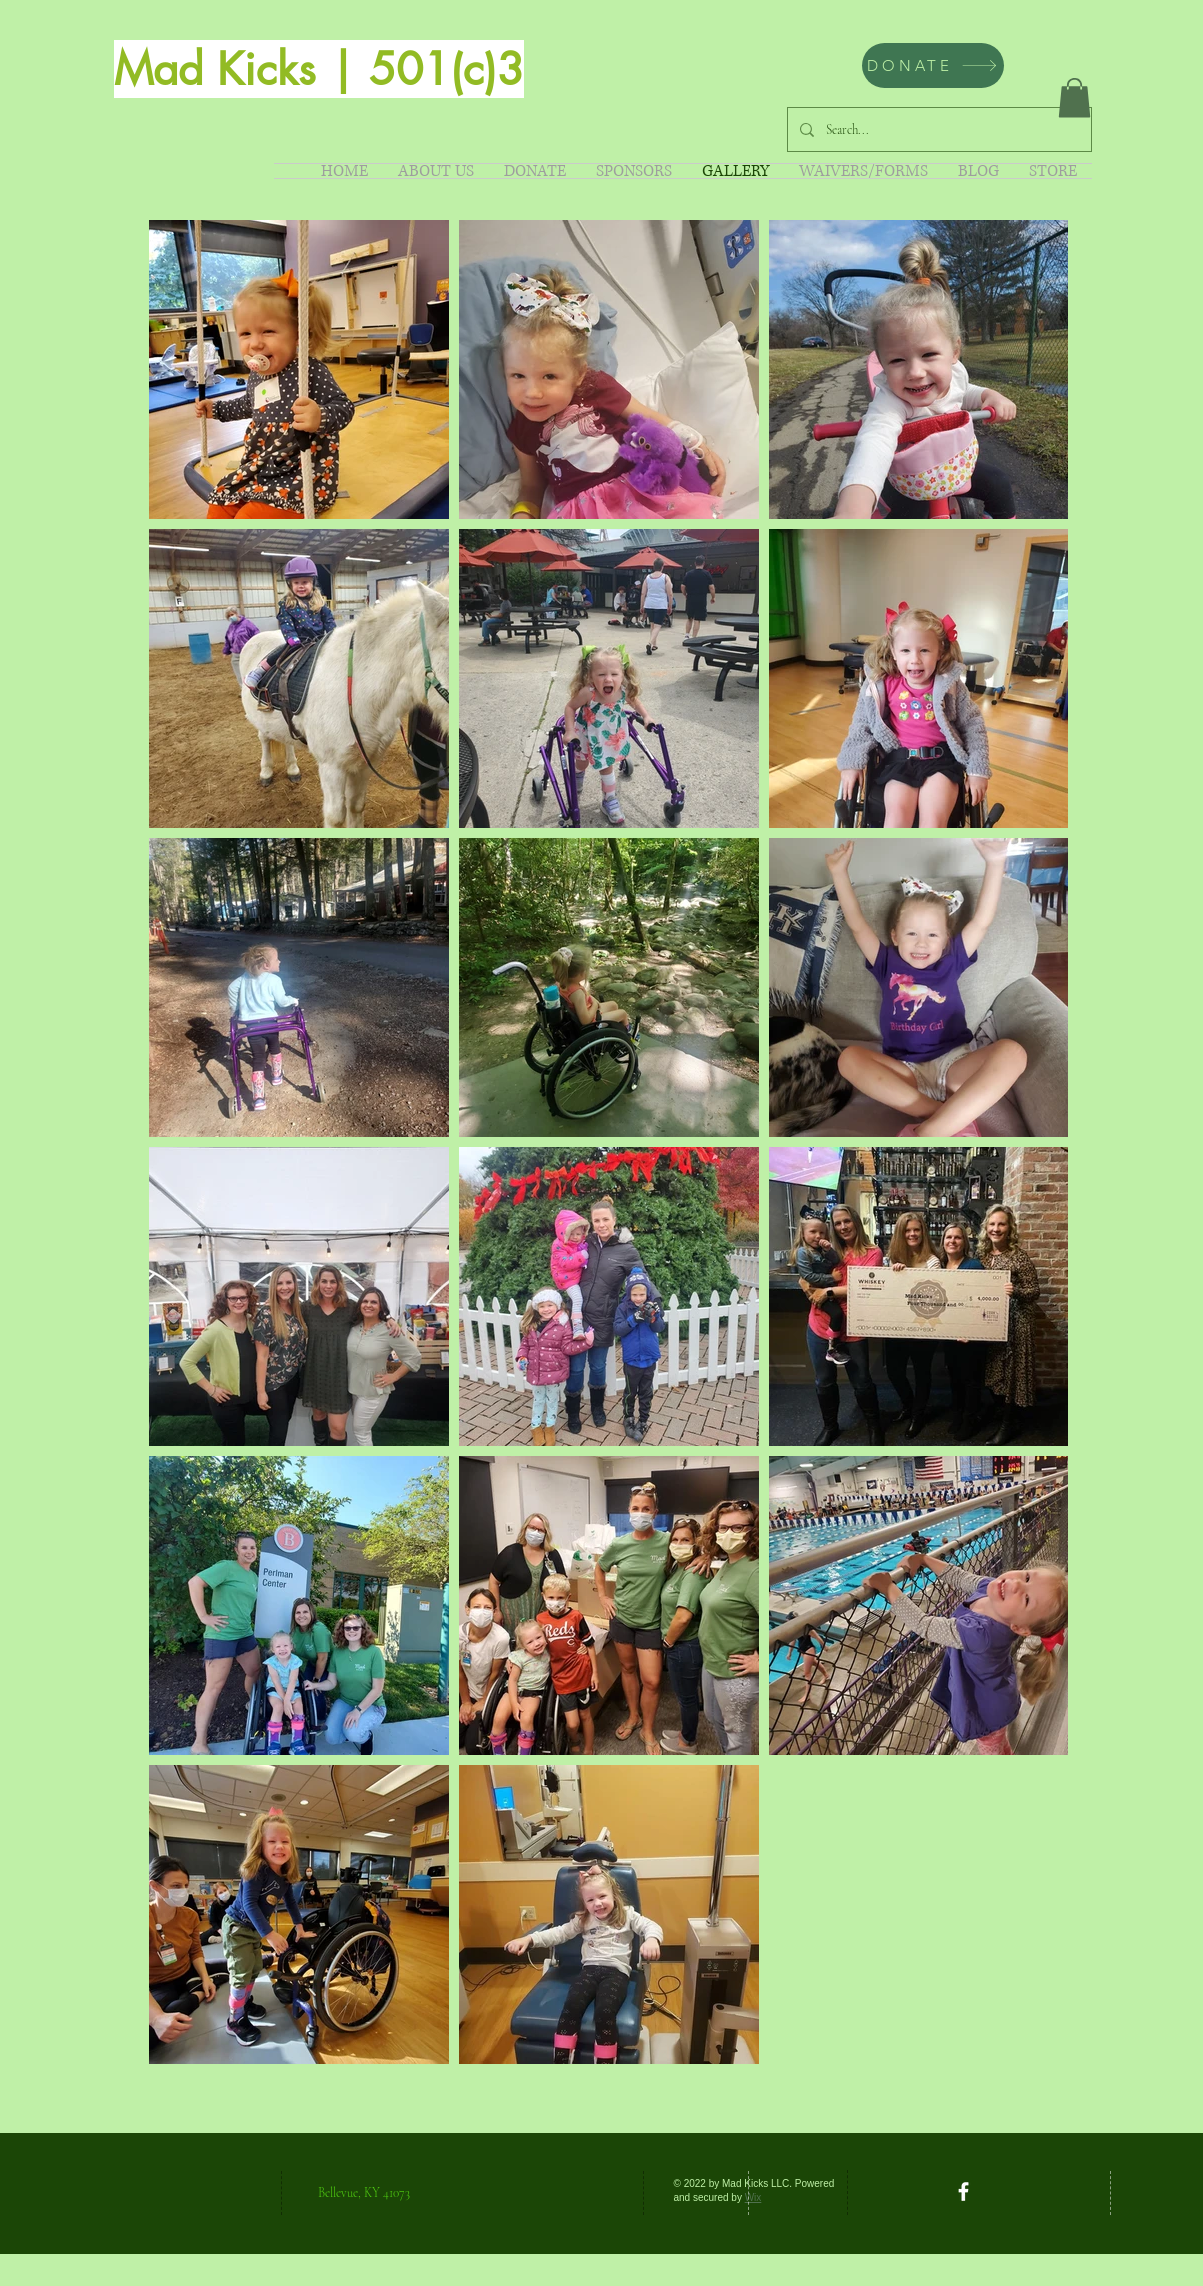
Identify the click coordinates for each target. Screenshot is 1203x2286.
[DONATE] (933, 65)
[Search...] (937, 129)
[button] (1074, 97)
